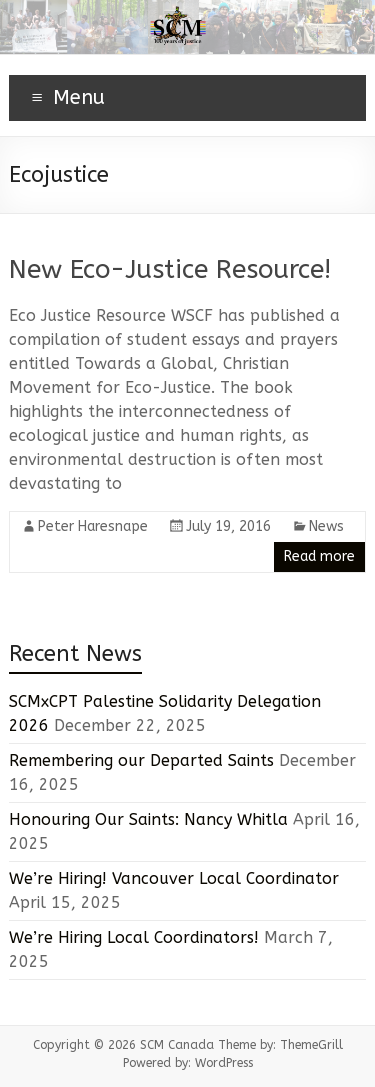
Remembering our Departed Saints (141, 760)
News (326, 526)
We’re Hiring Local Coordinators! (134, 937)
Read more (319, 556)
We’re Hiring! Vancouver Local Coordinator (174, 878)
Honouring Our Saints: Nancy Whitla (148, 819)
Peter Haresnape (93, 526)
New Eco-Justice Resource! (170, 269)
